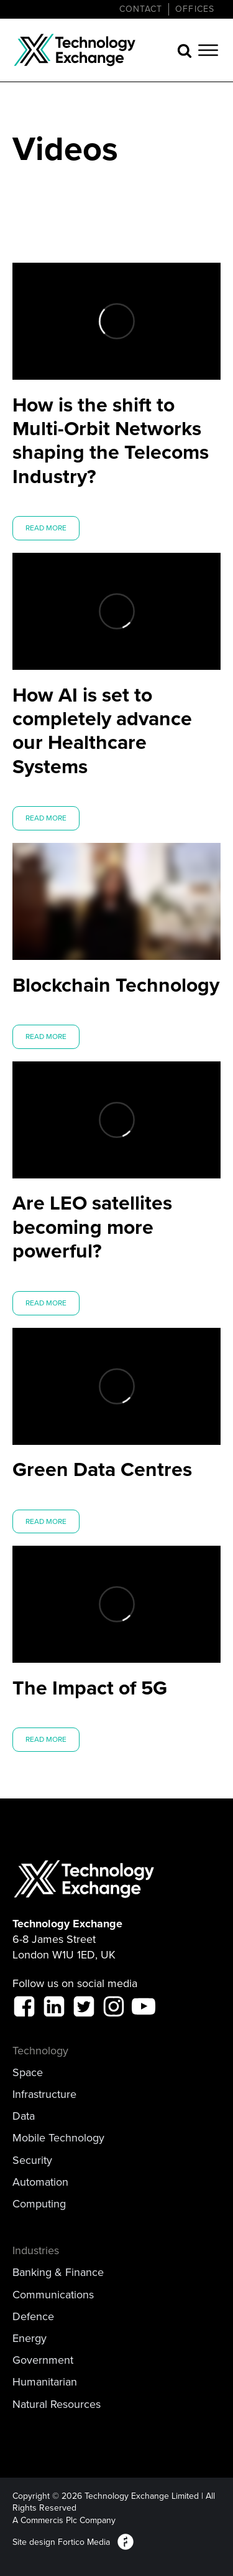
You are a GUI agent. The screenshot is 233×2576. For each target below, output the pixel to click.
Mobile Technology (58, 2138)
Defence (33, 2317)
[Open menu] (208, 50)
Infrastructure (44, 2094)
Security (32, 2160)
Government (42, 2360)
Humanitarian (44, 2382)
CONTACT (141, 9)
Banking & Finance (58, 2272)
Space (27, 2072)
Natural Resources (56, 2404)
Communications (53, 2295)
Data (23, 2116)
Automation (40, 2182)
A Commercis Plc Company (64, 2520)
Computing (39, 2204)
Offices (194, 9)
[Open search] (184, 50)
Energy (29, 2338)
